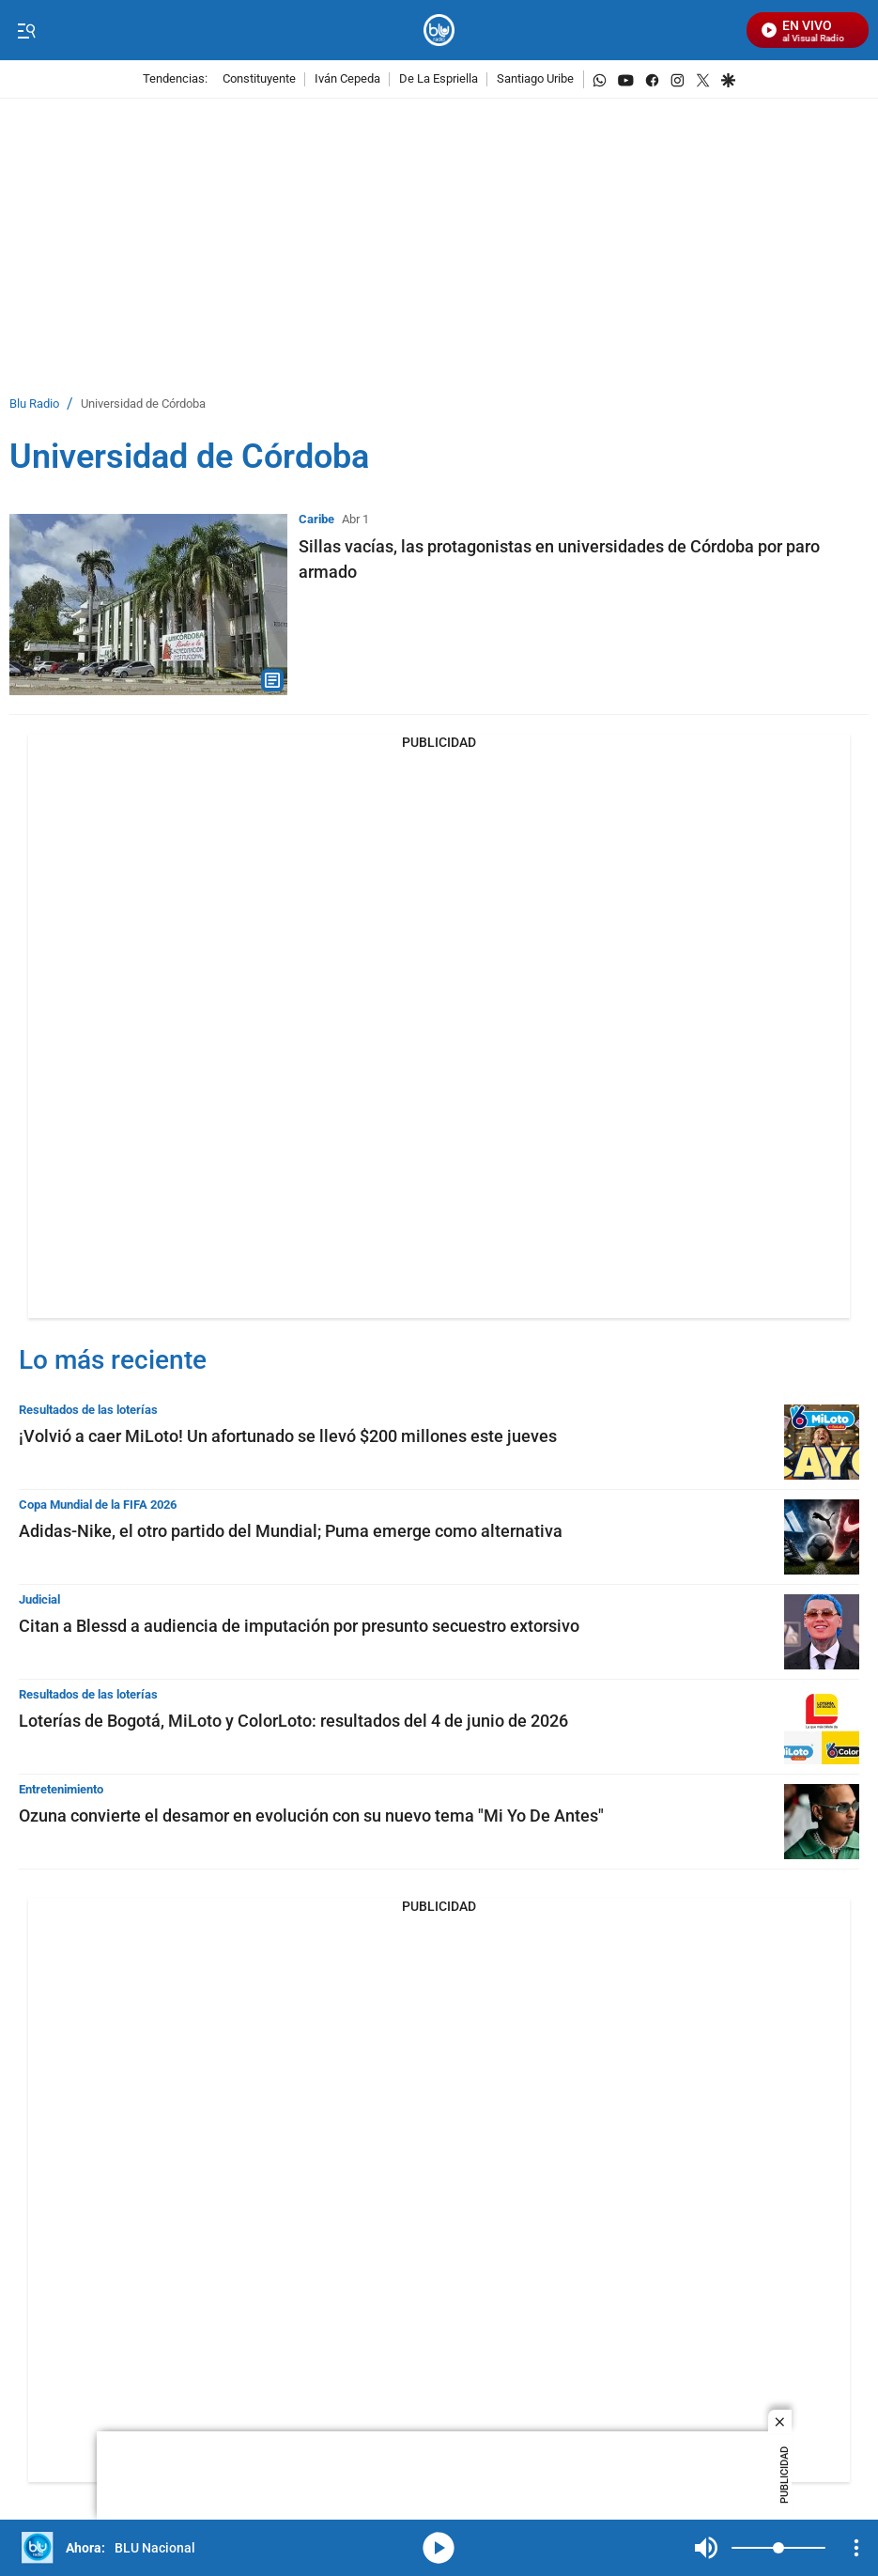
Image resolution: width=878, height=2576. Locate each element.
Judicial (39, 1599)
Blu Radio (34, 404)
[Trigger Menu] (25, 31)
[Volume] (778, 2548)
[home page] (439, 30)
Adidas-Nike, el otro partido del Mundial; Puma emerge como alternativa (290, 1531)
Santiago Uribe (535, 79)
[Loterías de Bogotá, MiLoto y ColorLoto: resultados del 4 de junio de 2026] (821, 1726)
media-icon (438, 2548)
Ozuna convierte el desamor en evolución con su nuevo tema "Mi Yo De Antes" (311, 1815)
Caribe (316, 519)
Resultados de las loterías (88, 1410)
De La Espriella (438, 79)
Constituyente (259, 79)
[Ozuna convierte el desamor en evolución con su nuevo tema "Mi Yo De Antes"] (821, 1821)
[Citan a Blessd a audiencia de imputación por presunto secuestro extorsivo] (821, 1631)
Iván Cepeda (347, 79)
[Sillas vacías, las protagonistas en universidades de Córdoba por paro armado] (148, 604)
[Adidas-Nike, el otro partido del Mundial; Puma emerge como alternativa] (821, 1537)
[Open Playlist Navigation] (856, 2547)
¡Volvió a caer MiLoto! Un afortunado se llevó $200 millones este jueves (288, 1436)
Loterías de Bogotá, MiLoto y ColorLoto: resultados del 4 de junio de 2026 (293, 1720)
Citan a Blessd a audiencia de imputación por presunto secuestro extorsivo (299, 1626)
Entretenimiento (61, 1789)
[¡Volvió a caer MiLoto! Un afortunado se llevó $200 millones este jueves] (821, 1442)
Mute (706, 2548)
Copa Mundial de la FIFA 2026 (98, 1504)
